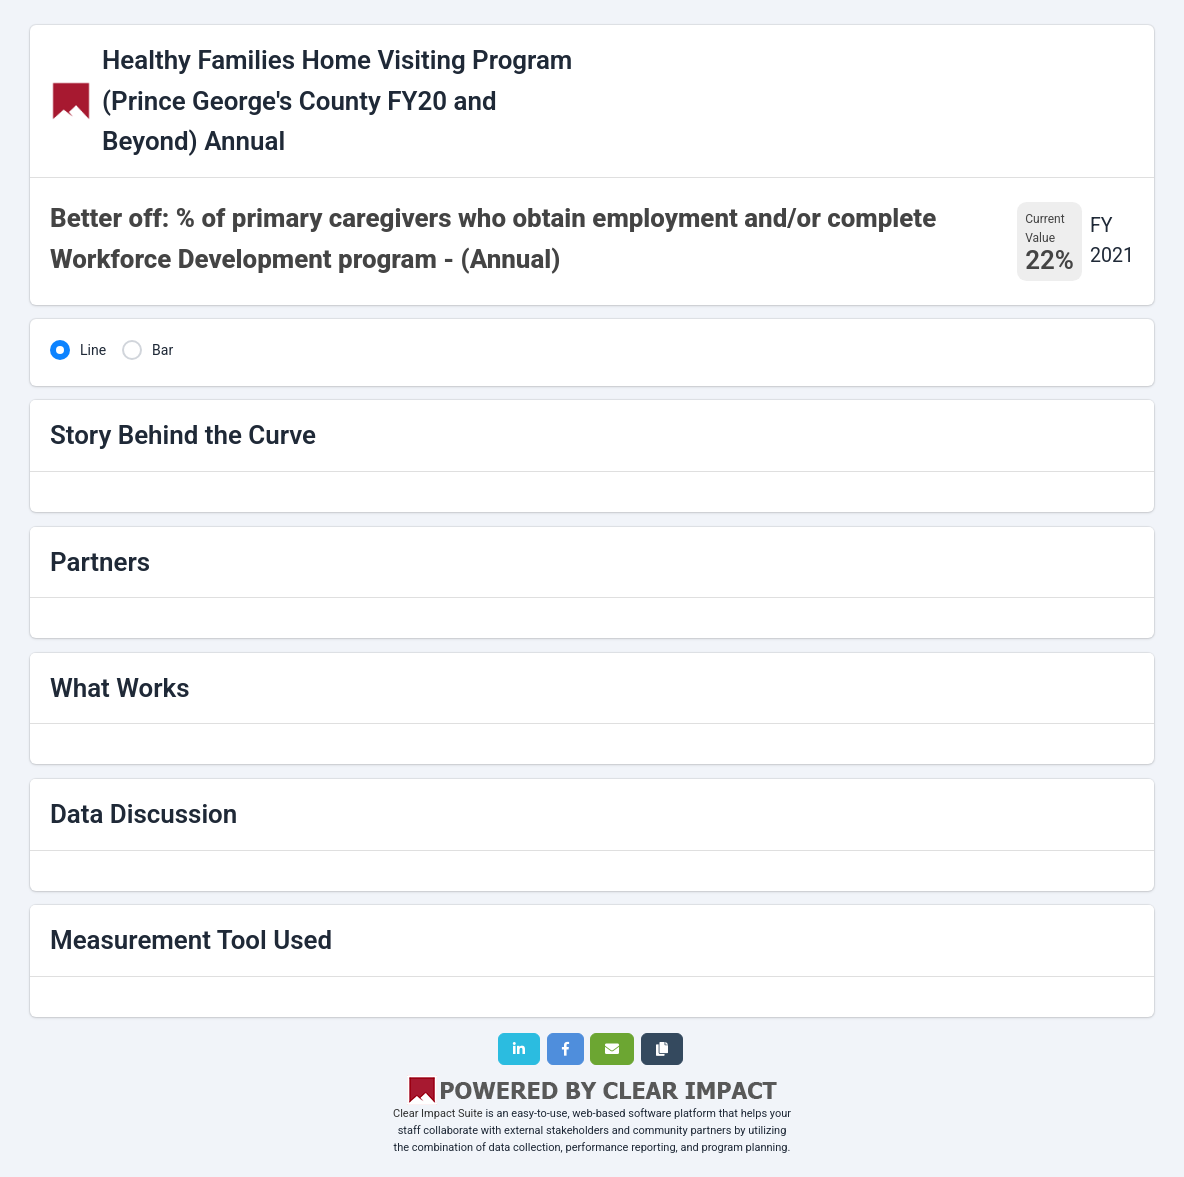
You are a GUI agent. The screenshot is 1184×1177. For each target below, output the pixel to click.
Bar (162, 350)
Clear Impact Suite (438, 1113)
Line (93, 350)
